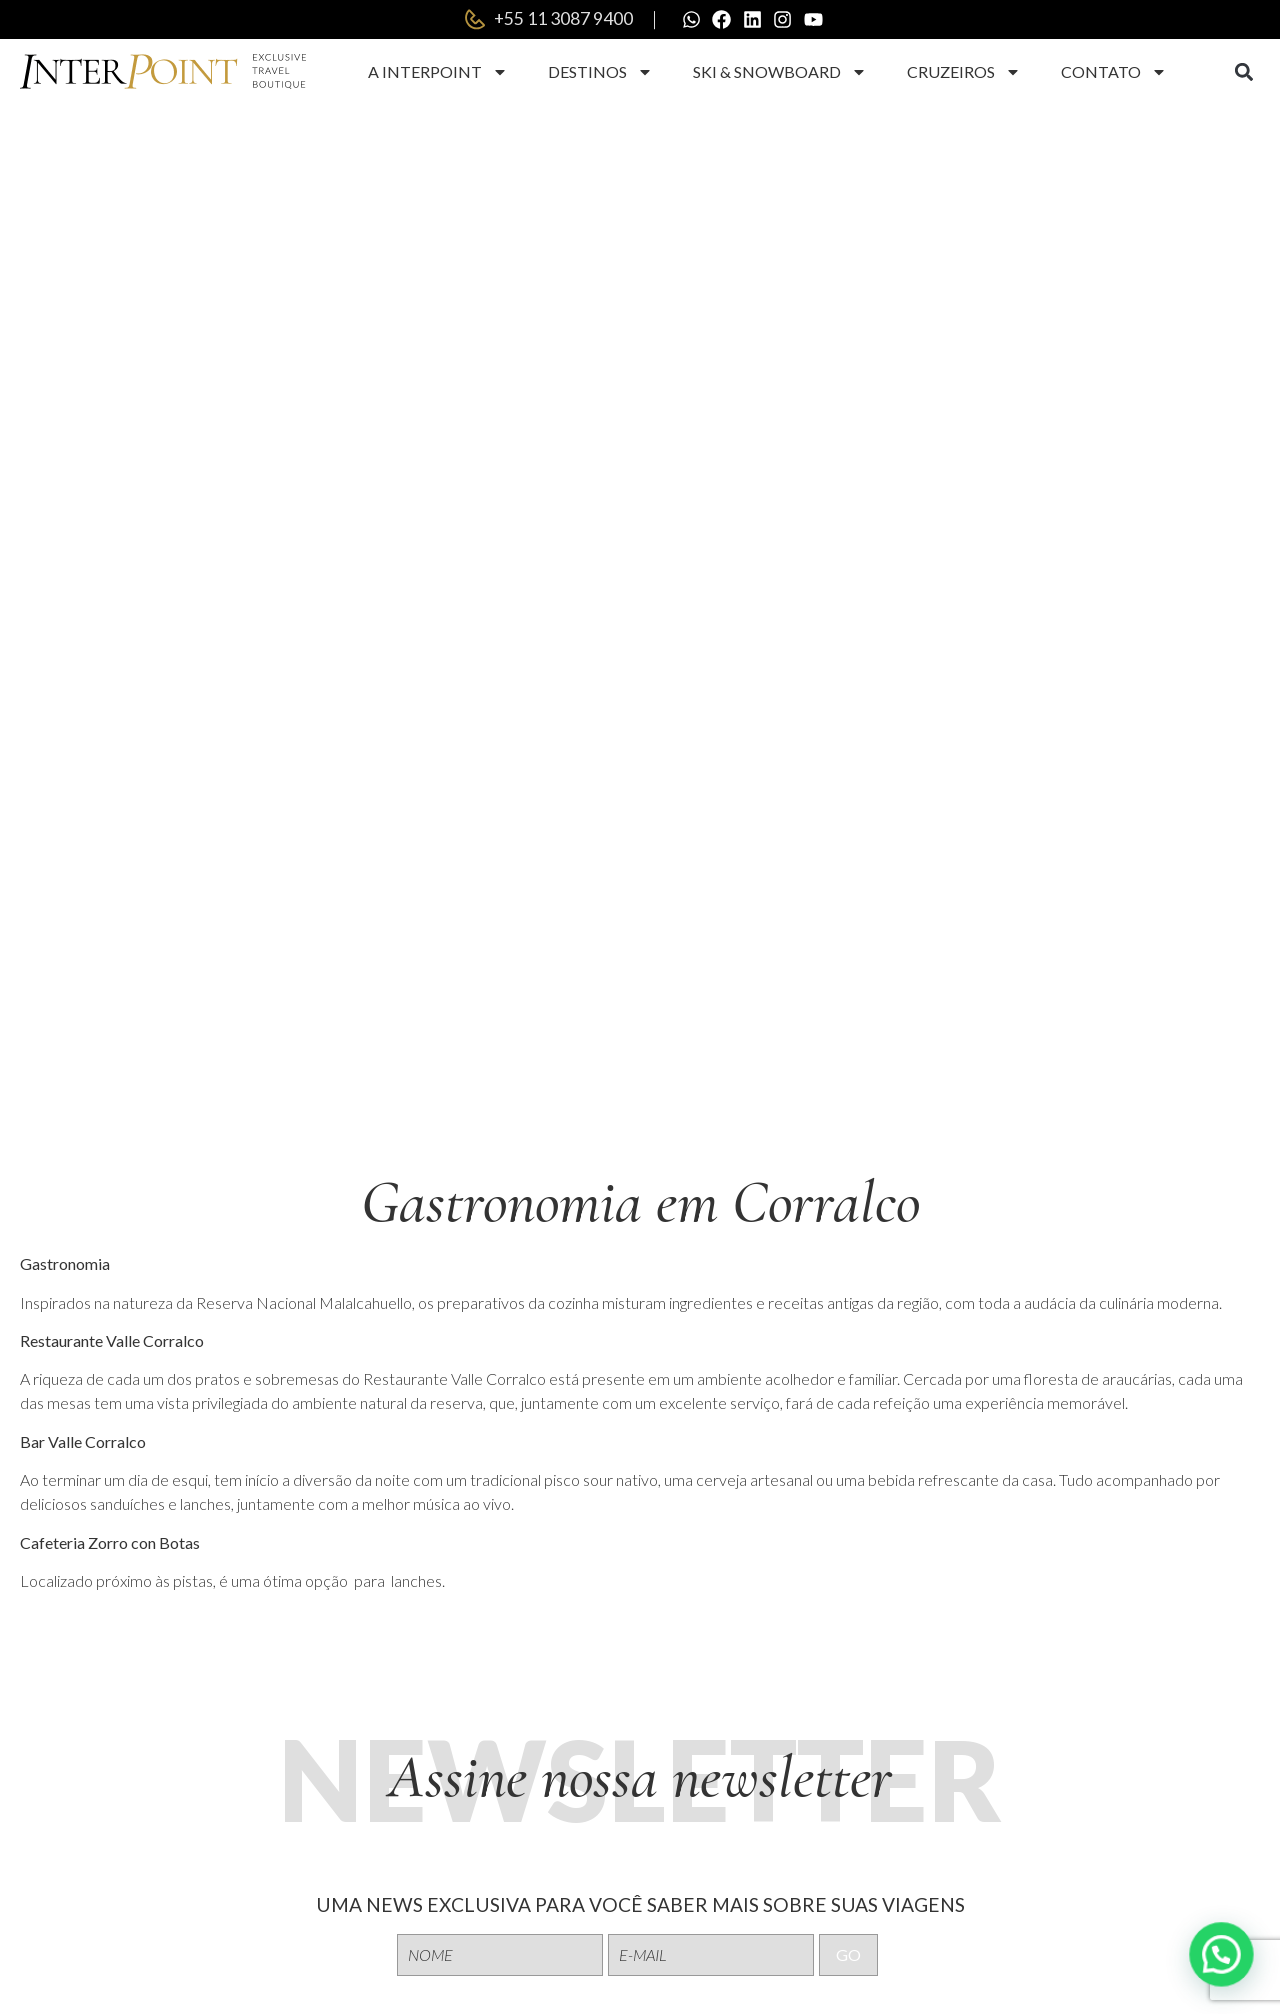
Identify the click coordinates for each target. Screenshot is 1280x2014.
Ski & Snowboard (780, 73)
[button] (1243, 73)
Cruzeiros (964, 73)
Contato (1114, 73)
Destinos (600, 73)
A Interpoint (438, 73)
